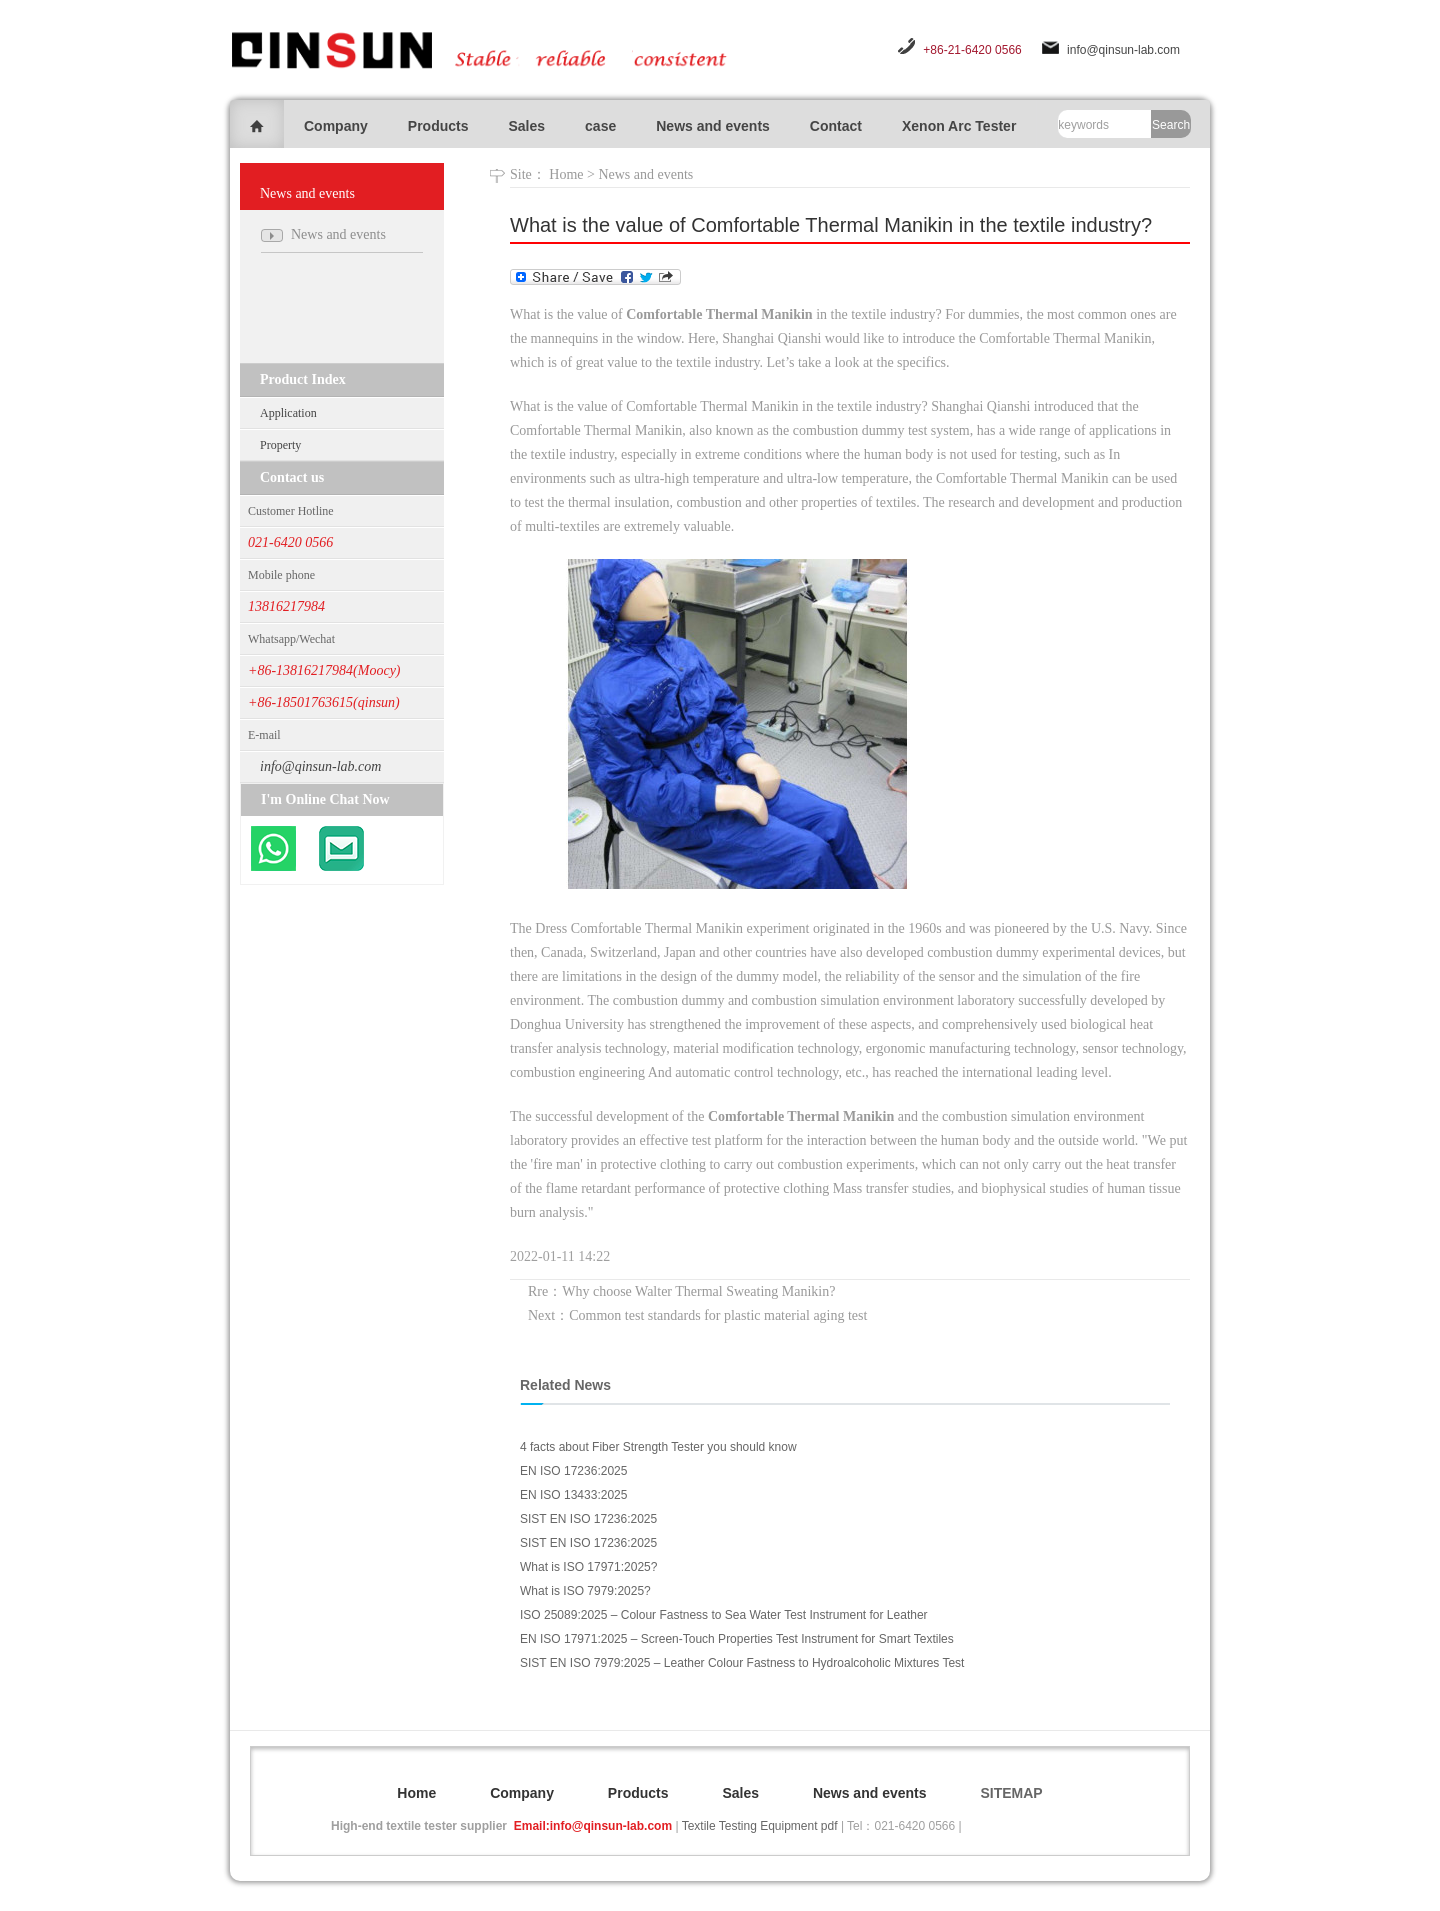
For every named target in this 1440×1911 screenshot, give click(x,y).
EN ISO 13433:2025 (573, 1495)
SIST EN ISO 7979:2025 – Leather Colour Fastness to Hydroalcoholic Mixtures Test (742, 1663)
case (600, 126)
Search (1171, 125)
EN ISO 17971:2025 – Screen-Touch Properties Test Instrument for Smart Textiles (737, 1639)
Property (280, 445)
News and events (713, 126)
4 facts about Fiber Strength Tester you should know (658, 1447)
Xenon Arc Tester (959, 126)
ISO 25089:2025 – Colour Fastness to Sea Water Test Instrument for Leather (724, 1615)
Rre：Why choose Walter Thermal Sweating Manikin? (681, 1291)
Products (438, 126)
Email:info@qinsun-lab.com (593, 1826)
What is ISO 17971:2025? (588, 1567)
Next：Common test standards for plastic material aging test (697, 1315)
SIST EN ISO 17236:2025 (588, 1519)
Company (336, 126)
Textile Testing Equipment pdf (760, 1826)
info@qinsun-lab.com (1123, 50)
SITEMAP (1011, 1793)
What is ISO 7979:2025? (585, 1591)
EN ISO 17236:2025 (573, 1471)
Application (288, 413)
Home (566, 174)
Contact (836, 126)
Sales (526, 126)
